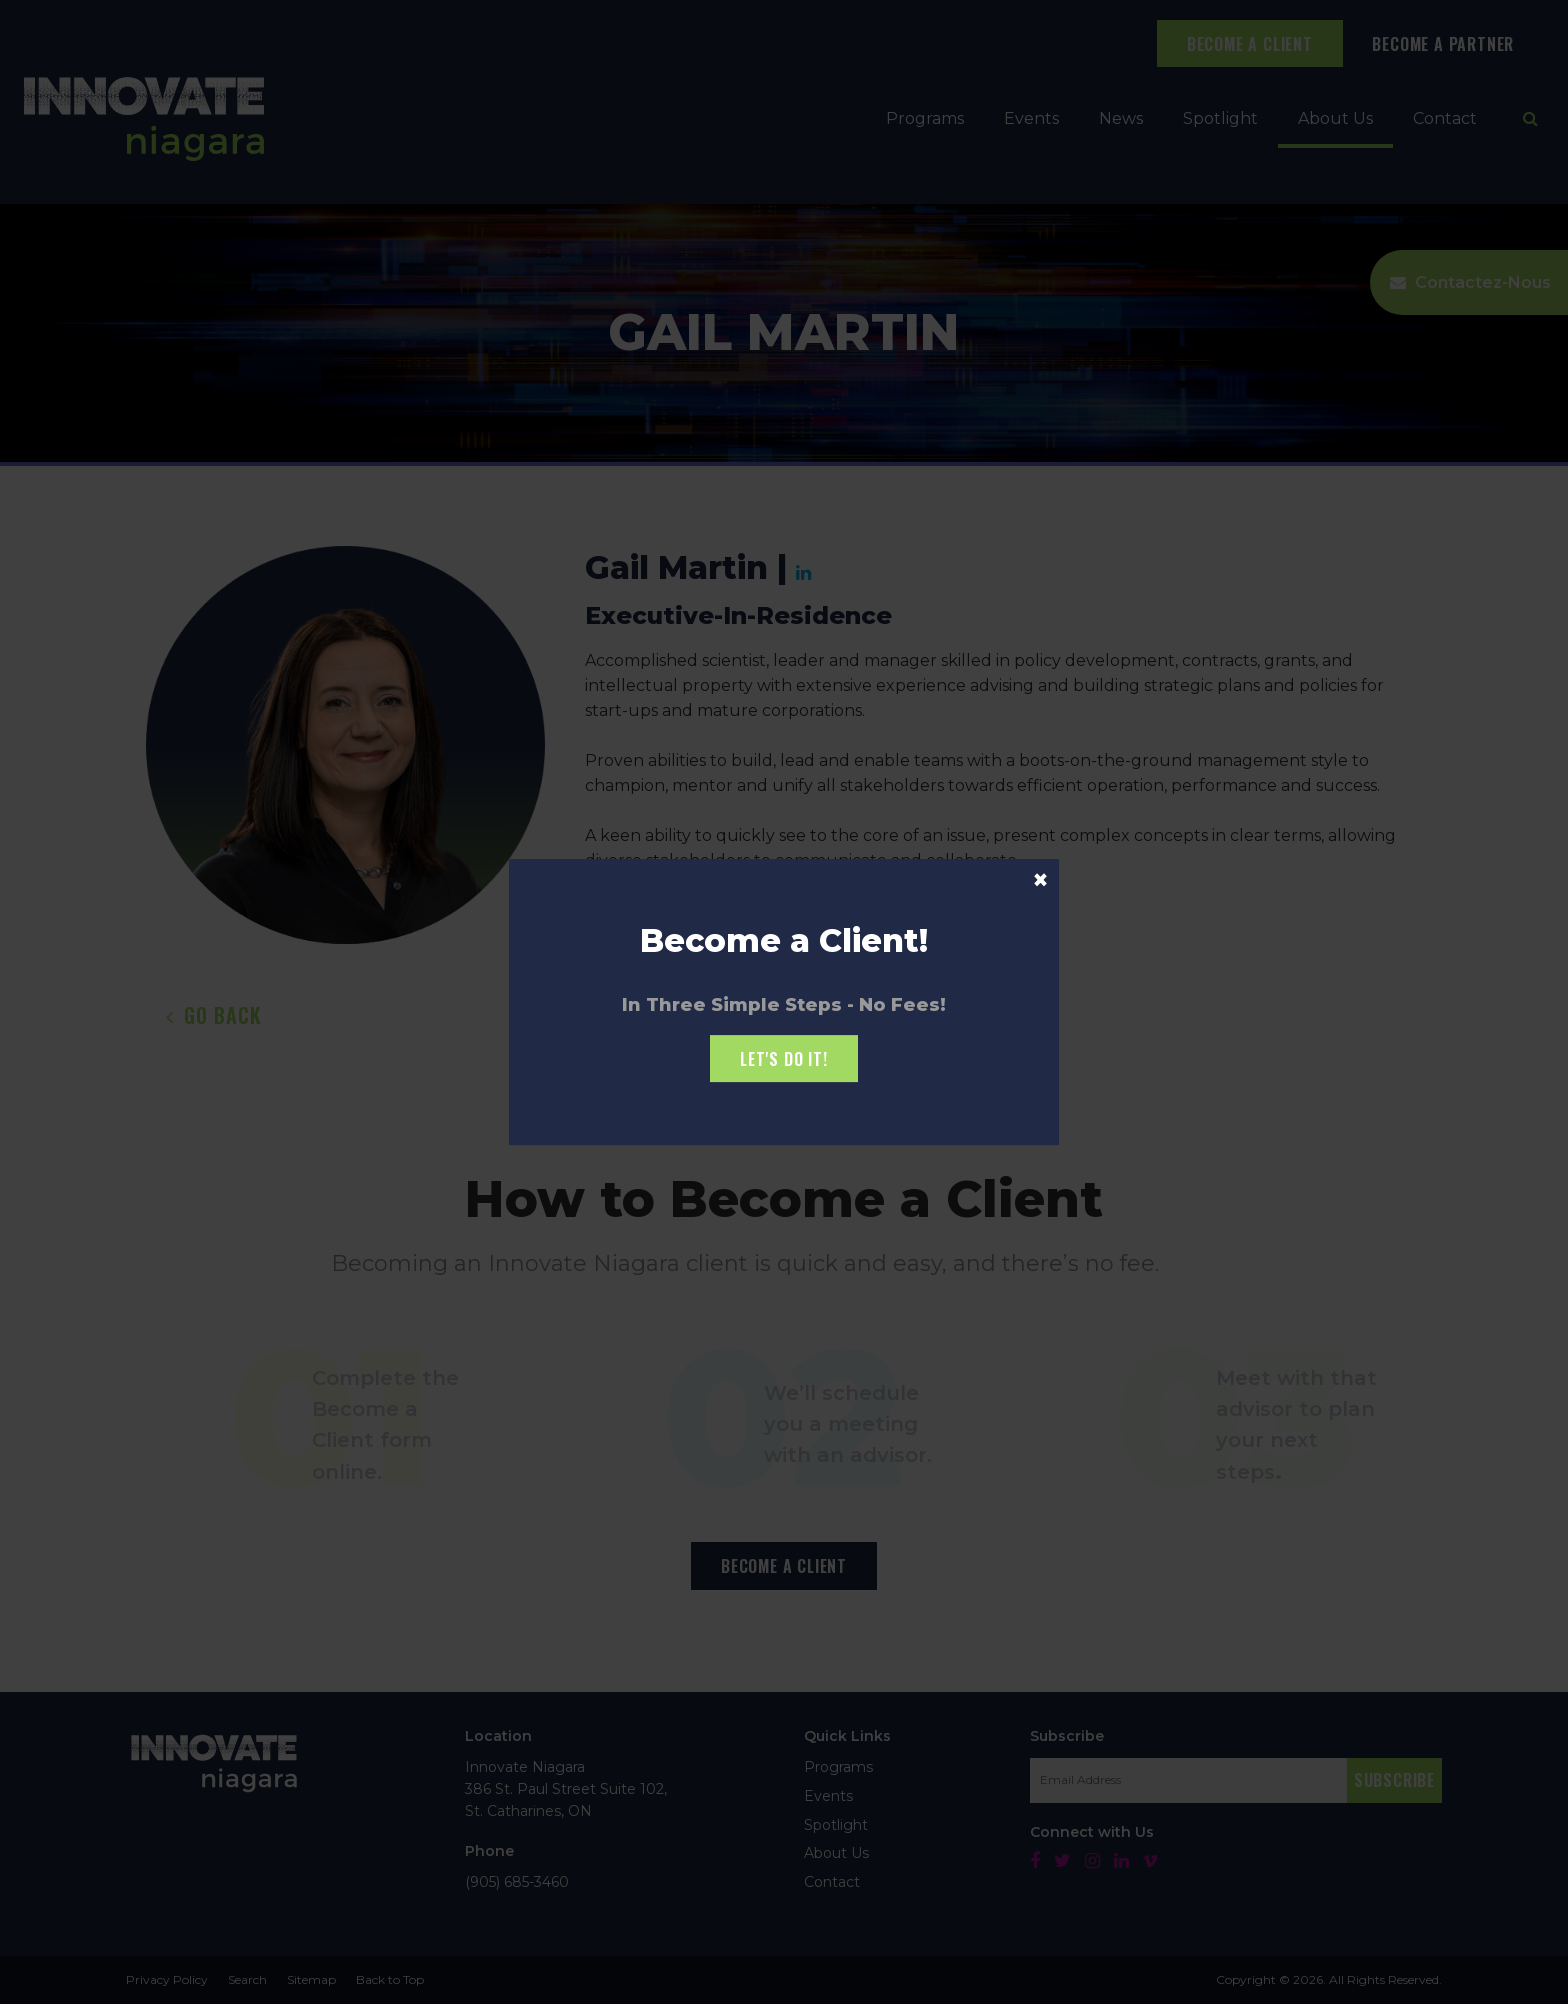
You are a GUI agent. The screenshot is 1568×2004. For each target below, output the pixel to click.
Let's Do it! (784, 1059)
